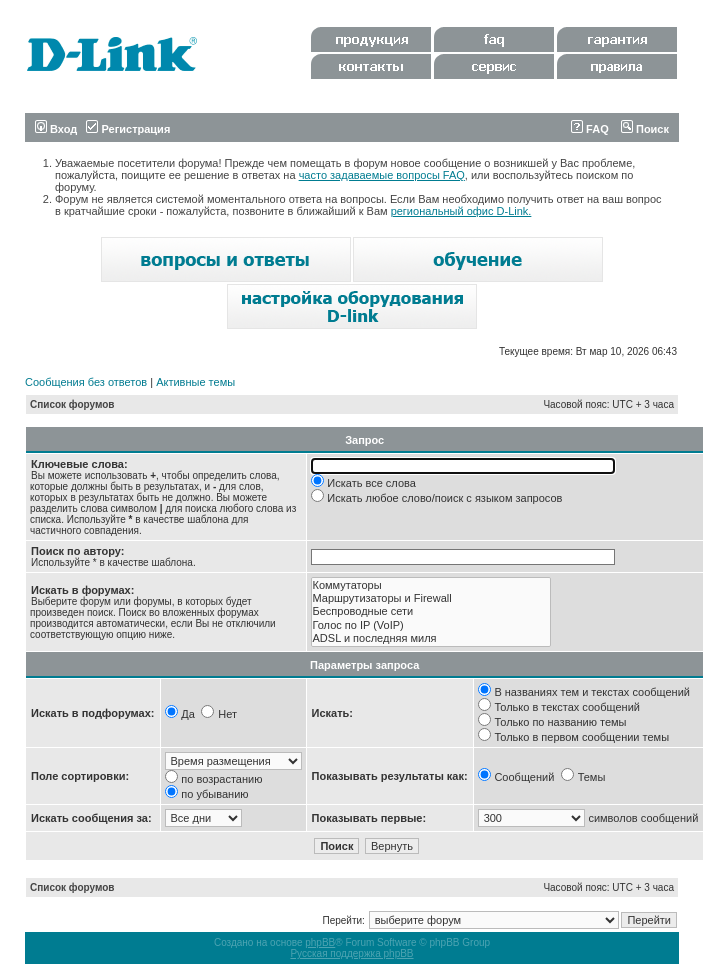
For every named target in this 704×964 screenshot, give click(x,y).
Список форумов (72, 404)
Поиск (645, 129)
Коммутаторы (431, 585)
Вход (56, 129)
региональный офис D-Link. (461, 211)
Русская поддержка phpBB (351, 953)
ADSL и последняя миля (431, 638)
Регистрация (128, 129)
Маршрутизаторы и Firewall (431, 598)
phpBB (320, 942)
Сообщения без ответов (86, 382)
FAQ (590, 129)
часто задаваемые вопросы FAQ (382, 175)
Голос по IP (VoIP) (431, 625)
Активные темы (195, 382)
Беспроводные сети (431, 611)
